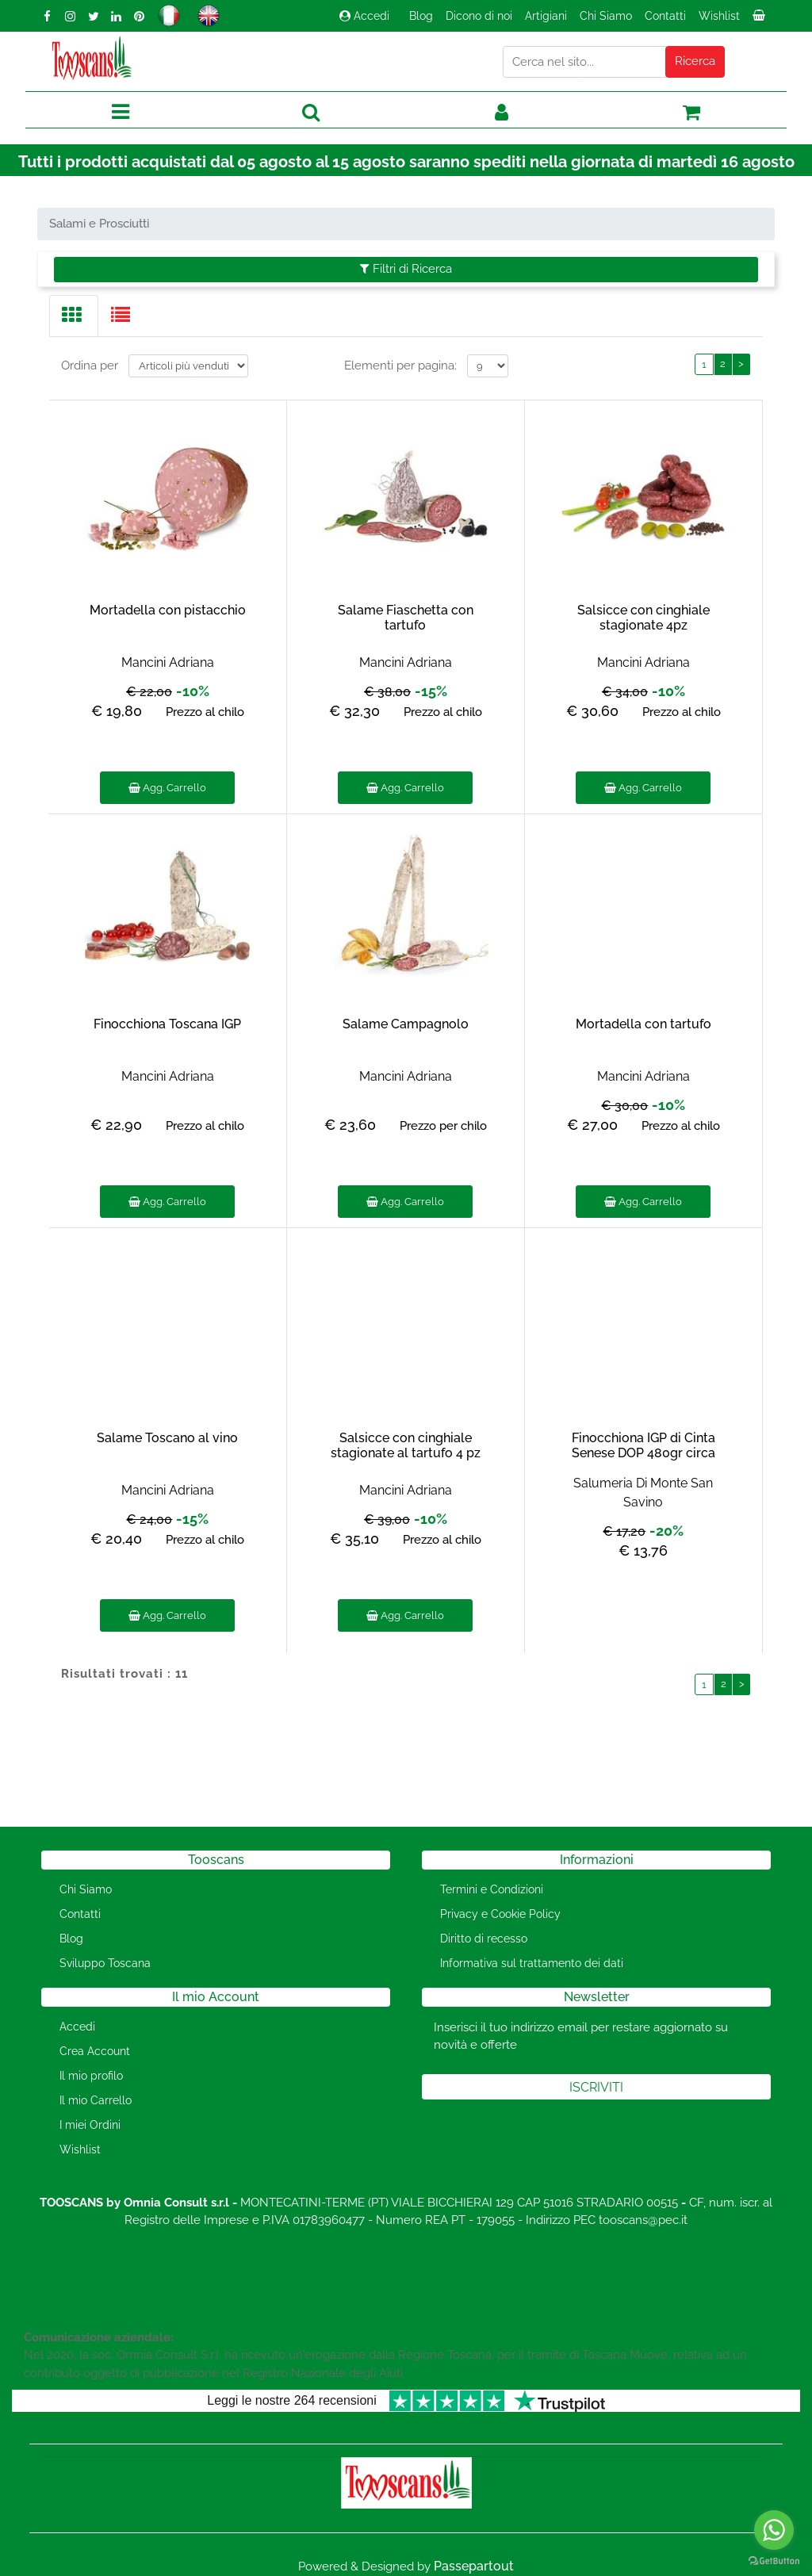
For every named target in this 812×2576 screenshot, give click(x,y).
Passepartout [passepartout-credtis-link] (474, 2566)
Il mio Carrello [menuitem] (95, 2100)
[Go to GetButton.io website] (774, 2560)
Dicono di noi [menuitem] (479, 16)
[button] (695, 62)
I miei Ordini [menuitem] (90, 2125)
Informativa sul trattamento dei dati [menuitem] (531, 1963)
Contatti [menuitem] (665, 16)
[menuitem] (760, 20)
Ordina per (89, 365)
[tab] (73, 316)
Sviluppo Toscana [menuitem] (105, 1963)
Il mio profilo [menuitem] (91, 2075)
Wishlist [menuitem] (719, 16)
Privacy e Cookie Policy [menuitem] (500, 1914)
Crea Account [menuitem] (94, 2051)
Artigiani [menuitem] (546, 16)
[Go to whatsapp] (774, 2530)
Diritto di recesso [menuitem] (483, 1938)
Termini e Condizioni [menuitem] (491, 1889)
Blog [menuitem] (421, 16)
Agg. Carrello (167, 788)
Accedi (364, 16)
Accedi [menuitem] (77, 2026)
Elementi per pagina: (400, 365)
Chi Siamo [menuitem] (606, 16)
